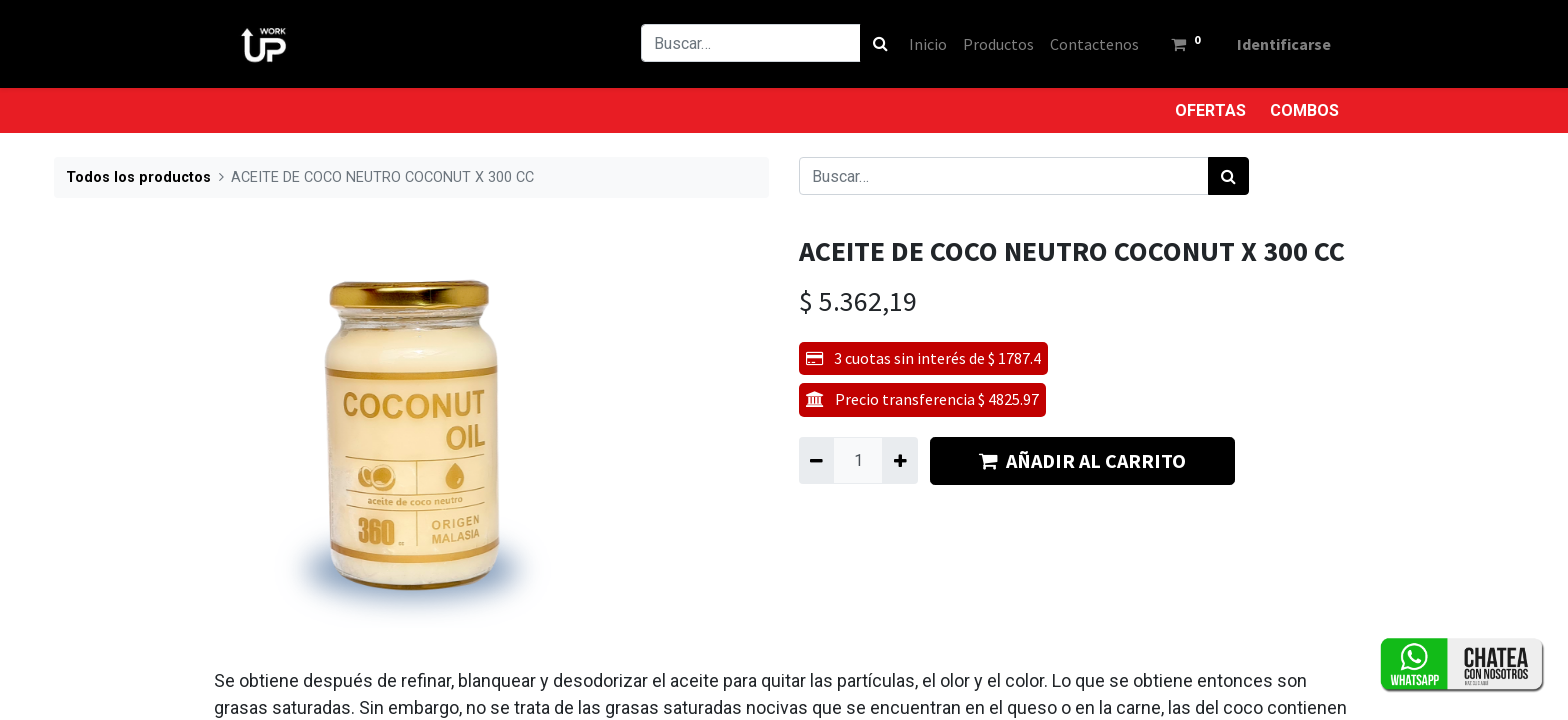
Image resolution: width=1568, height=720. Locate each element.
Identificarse (1284, 44)
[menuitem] (928, 44)
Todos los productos (138, 177)
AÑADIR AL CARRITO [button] (1082, 460)
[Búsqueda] (880, 43)
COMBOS (1304, 110)
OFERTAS (1210, 110)
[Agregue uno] (899, 460)
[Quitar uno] (816, 460)
